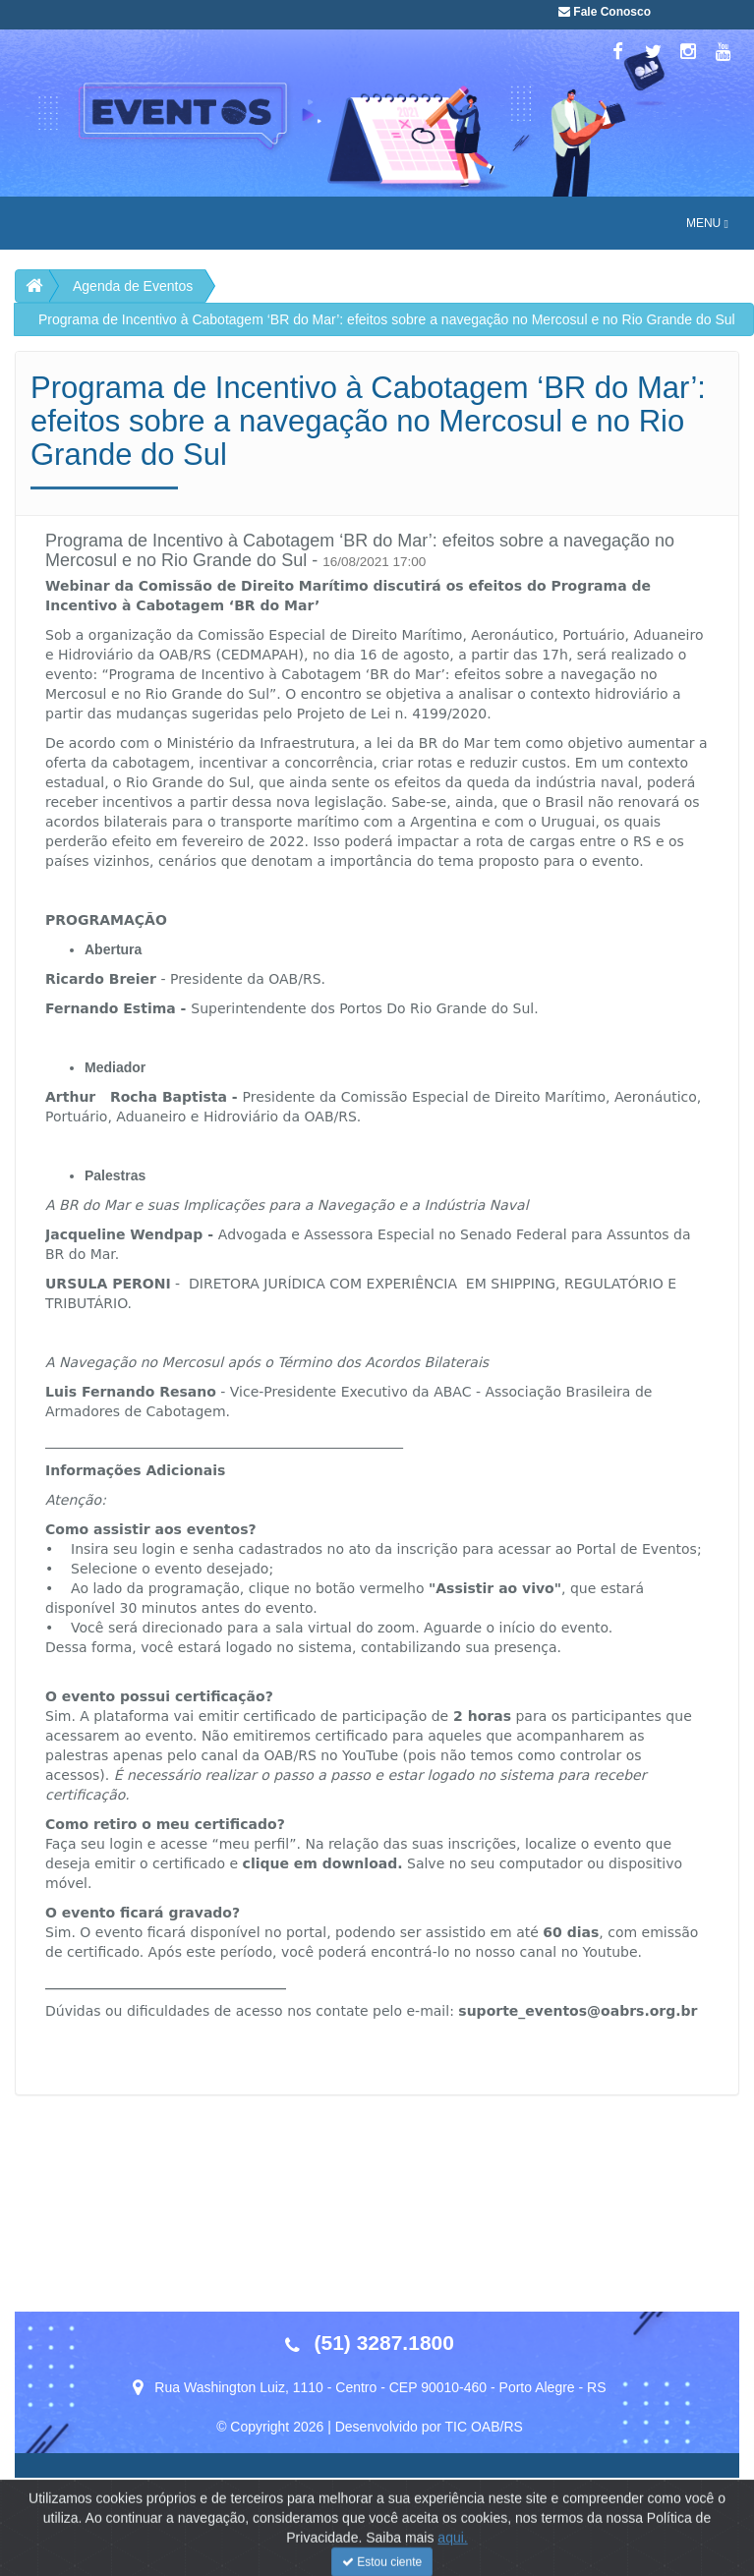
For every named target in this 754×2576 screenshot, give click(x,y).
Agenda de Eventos (133, 286)
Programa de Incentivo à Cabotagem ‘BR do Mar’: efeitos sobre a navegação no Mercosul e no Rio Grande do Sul (386, 319)
